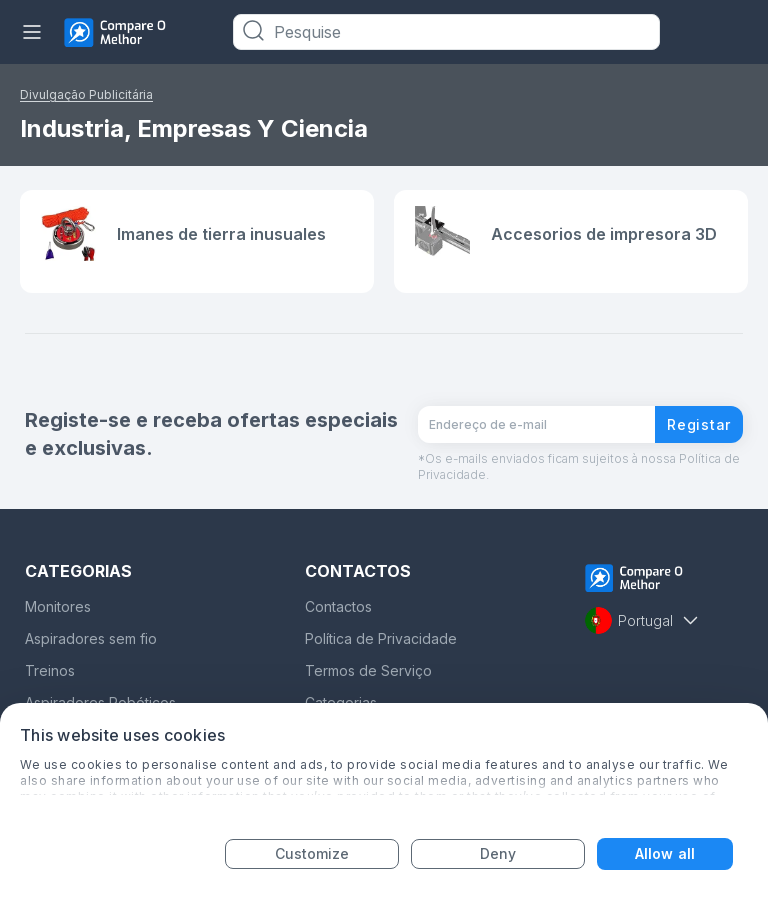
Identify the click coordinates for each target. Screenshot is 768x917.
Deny (498, 853)
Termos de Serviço (368, 670)
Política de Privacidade (381, 638)
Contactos (338, 606)
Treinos (50, 670)
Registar (699, 424)
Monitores (58, 606)
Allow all (665, 853)
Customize (312, 853)
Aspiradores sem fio (91, 638)
